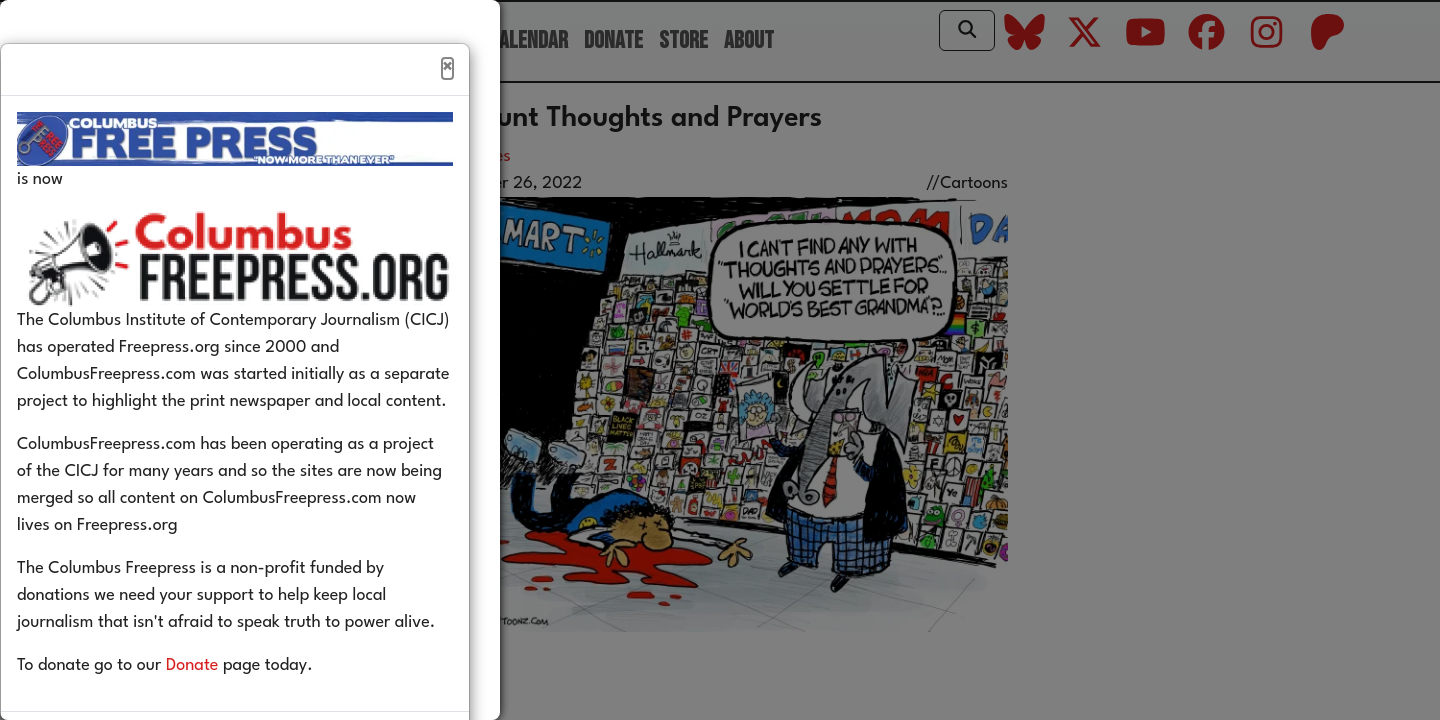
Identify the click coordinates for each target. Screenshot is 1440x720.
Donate (222, 708)
